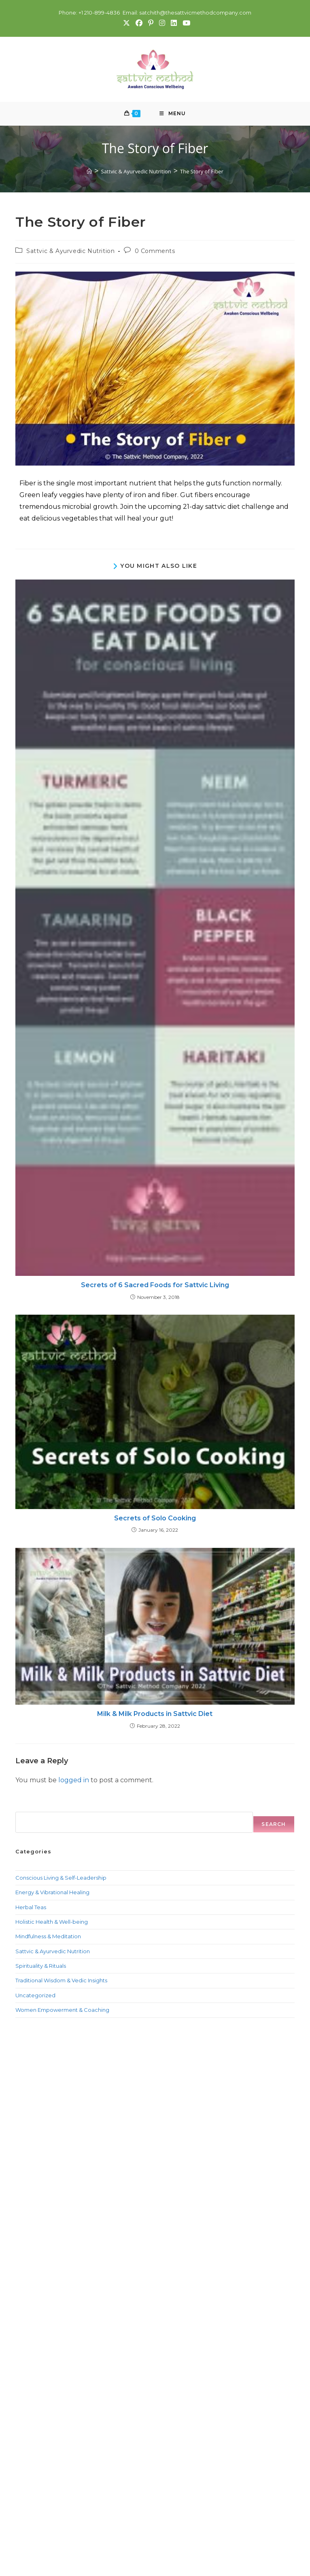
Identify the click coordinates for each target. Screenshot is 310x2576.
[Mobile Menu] (173, 114)
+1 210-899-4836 (98, 12)
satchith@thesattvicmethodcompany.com (195, 12)
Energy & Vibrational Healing (52, 1893)
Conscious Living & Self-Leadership (60, 1878)
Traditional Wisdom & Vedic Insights (61, 1981)
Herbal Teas (30, 1908)
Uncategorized (35, 1996)
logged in (73, 1781)
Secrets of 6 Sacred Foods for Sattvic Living (155, 1286)
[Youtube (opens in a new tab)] (184, 23)
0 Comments (155, 251)
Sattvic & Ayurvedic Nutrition (70, 251)
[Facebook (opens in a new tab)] (138, 23)
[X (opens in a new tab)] (126, 23)
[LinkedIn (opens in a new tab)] (173, 23)
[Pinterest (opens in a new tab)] (150, 23)
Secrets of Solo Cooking (155, 1519)
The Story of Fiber (201, 172)
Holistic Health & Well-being (51, 1922)
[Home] (89, 172)
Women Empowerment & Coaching (62, 2011)
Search (25, 1807)
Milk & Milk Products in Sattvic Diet (154, 1714)
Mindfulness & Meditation (48, 1937)
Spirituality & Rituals (40, 1966)
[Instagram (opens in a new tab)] (162, 23)
